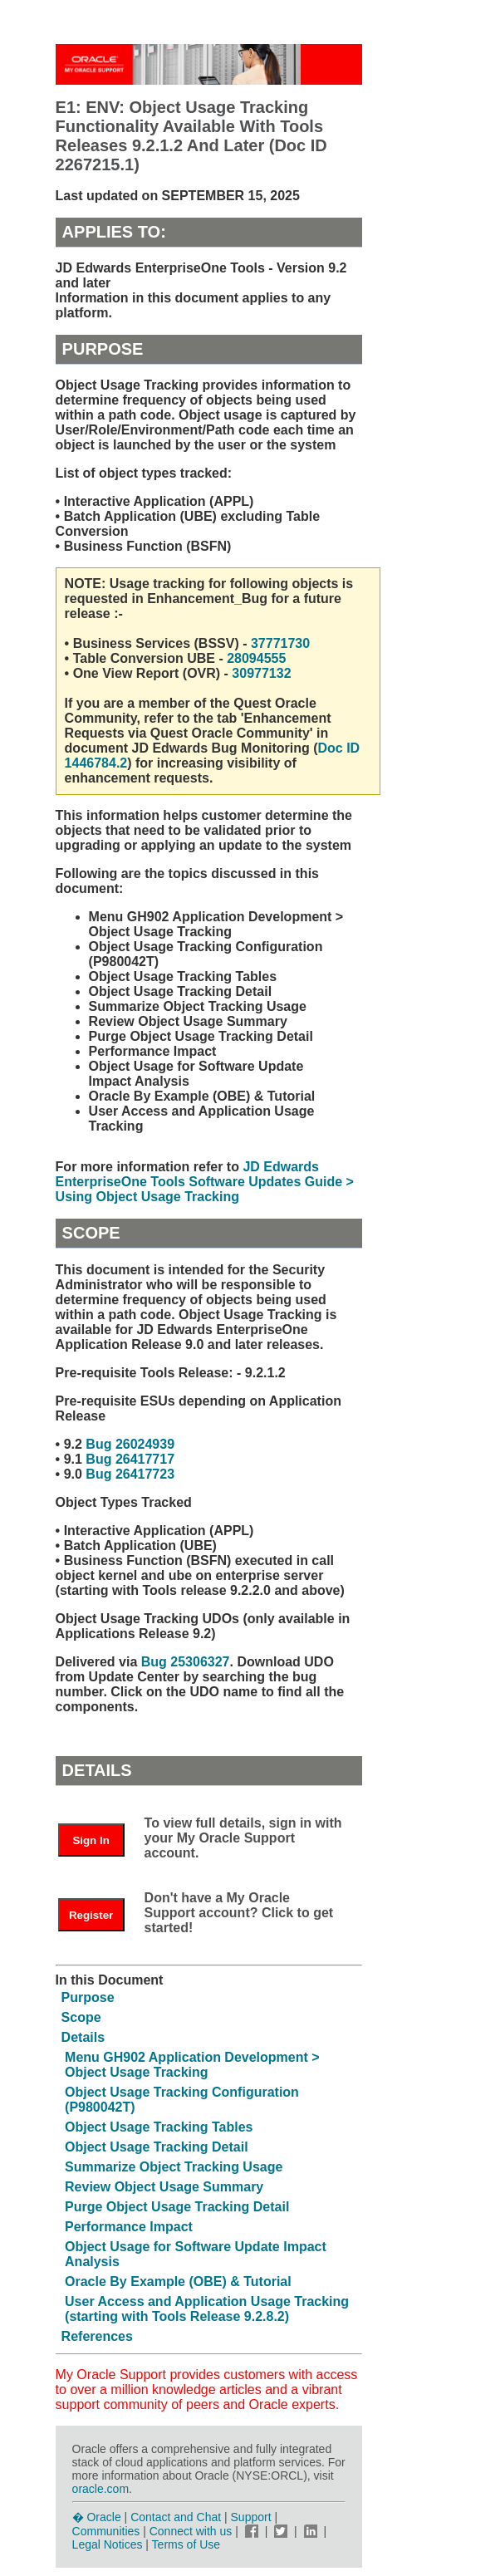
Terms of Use (186, 2544)
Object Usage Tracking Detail (156, 2147)
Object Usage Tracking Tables (158, 2127)
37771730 (280, 643)
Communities (106, 2531)
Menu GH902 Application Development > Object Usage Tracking (192, 2064)
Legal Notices (107, 2544)
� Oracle (96, 2517)
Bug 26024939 (130, 1444)
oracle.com (100, 2488)
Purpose (88, 1997)
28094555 (256, 658)
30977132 (260, 673)
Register (91, 1915)
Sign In (90, 1840)
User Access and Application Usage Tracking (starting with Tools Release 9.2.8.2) (207, 2308)
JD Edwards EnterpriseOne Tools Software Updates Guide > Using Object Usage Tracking (205, 1182)
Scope (81, 2017)
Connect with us (193, 2531)
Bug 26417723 (130, 1474)
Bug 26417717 (130, 1459)
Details (83, 2037)
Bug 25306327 (185, 1662)
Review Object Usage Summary (164, 2187)
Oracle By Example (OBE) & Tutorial (178, 2281)
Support (251, 2517)
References (97, 2336)
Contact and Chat (175, 2517)
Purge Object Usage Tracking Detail (177, 2207)
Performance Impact (129, 2227)
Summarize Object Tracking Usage (173, 2167)
